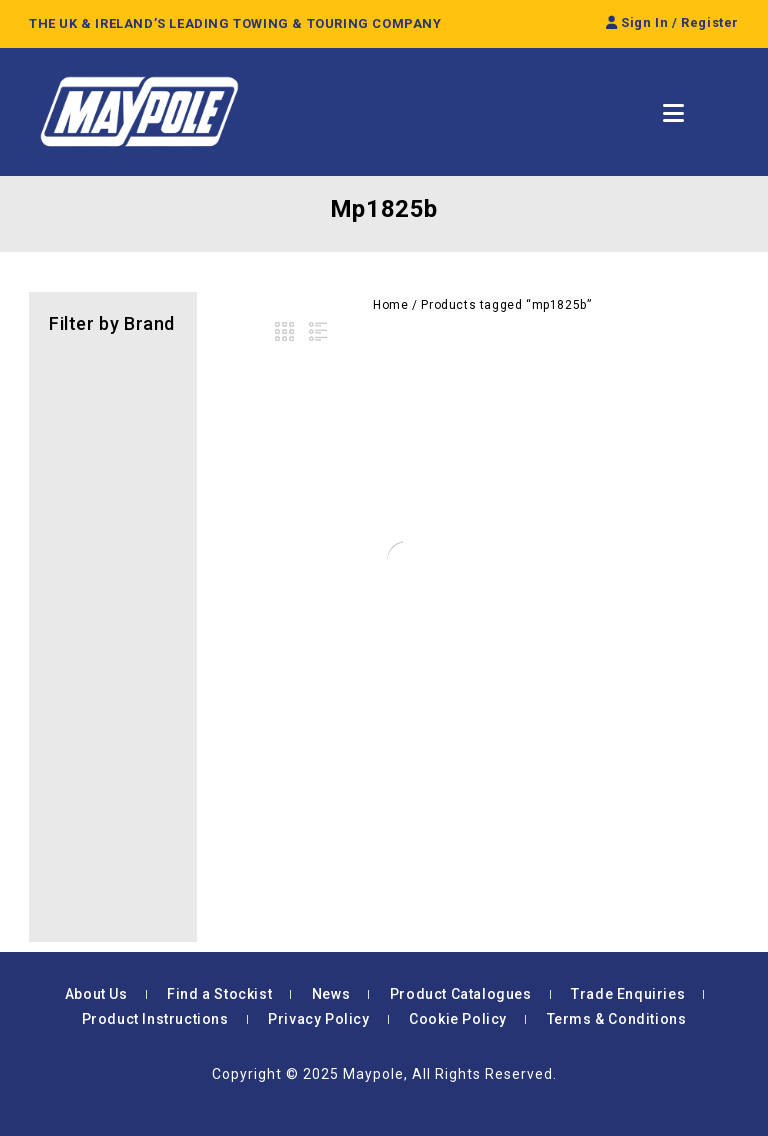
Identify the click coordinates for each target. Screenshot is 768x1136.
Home (390, 305)
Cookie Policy (458, 1019)
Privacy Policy (318, 1019)
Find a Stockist (219, 994)
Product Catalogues (461, 994)
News (331, 994)
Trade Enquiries (628, 994)
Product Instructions (155, 1019)
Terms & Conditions (617, 1019)
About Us (96, 994)
